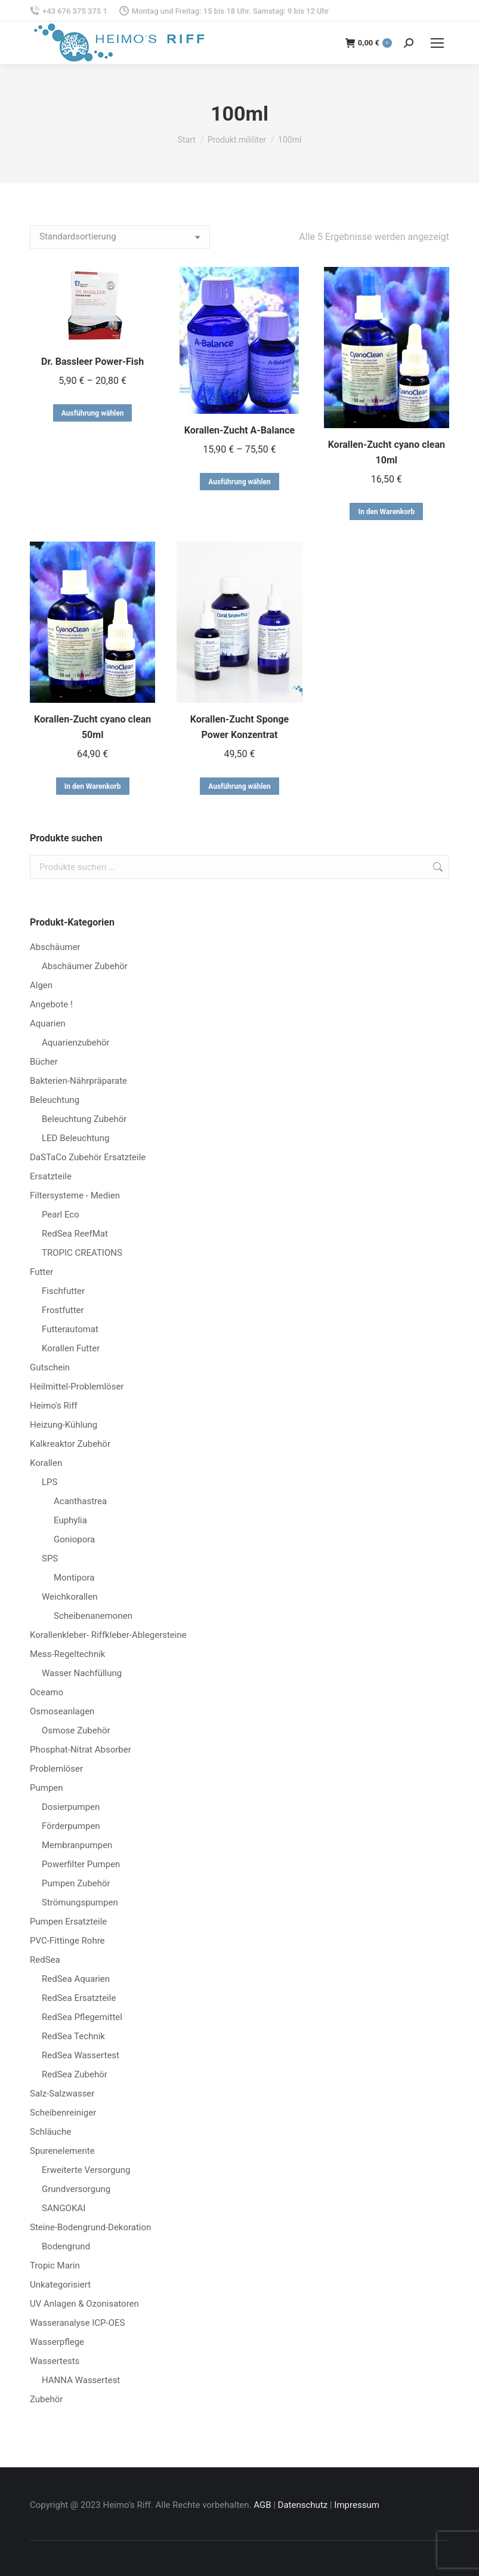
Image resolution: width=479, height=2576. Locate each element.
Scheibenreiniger (63, 2112)
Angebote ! (51, 1004)
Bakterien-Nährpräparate (78, 1080)
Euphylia (70, 1520)
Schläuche (50, 2131)
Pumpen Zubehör (76, 1883)
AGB (262, 2505)
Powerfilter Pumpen (81, 1864)
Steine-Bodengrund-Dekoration (90, 2227)
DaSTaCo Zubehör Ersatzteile (88, 1157)
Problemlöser (56, 1768)
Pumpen (46, 1787)
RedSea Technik (73, 2036)
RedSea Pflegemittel (82, 2017)
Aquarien (48, 1023)
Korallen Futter (71, 1348)
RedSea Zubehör (74, 2074)
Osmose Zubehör (76, 1730)
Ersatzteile (51, 1176)
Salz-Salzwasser (62, 2093)
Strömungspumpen (80, 1902)
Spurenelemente (62, 2150)
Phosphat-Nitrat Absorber (80, 1749)
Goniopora (74, 1539)
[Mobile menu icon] (437, 43)
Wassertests (54, 2361)
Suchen (437, 867)
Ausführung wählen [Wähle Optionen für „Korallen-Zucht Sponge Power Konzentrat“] (239, 786)
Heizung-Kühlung (63, 1424)
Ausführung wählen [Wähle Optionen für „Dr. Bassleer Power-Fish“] (92, 413)
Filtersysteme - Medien (75, 1195)
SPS (50, 1558)
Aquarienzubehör (76, 1042)
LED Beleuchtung (75, 1138)
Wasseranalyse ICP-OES (77, 2322)
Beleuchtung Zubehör (84, 1119)
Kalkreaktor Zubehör (70, 1443)
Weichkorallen (69, 1596)
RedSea (45, 1959)
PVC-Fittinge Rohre (67, 1940)
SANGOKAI (63, 2208)
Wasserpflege (57, 2342)
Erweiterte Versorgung (86, 2170)
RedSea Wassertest (80, 2055)
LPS (49, 1482)
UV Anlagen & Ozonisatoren (84, 2303)
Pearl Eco (60, 1214)
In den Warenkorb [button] (386, 512)
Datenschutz (303, 2505)
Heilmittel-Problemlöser (76, 1386)
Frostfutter (63, 1310)
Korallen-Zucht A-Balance (239, 430)
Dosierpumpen (71, 1807)
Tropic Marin (55, 2265)
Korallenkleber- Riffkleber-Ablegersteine (108, 1635)
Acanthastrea (80, 1501)
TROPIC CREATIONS (82, 1252)
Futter (41, 1272)
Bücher (44, 1061)
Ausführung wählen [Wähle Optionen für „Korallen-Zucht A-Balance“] (239, 482)
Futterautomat (70, 1329)
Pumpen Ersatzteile (68, 1921)
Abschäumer (55, 947)
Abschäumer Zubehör (85, 966)
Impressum (356, 2505)
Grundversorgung (76, 2189)
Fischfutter (63, 1291)
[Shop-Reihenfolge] (120, 237)
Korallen (46, 1463)
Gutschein (50, 1367)
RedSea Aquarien (76, 1979)
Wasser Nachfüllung (82, 1673)
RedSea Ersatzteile (79, 1998)
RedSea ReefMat (75, 1233)
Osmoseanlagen (62, 1711)
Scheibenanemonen (93, 1615)
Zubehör (46, 2399)
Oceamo (46, 1692)
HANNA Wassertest (81, 2380)
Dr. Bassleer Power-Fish (92, 361)
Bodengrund (66, 2246)
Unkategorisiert (60, 2284)
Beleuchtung (54, 1100)
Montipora (74, 1577)
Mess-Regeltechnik (67, 1654)
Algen (41, 985)
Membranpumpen (77, 1845)
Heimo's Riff (54, 1405)
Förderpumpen (71, 1826)
